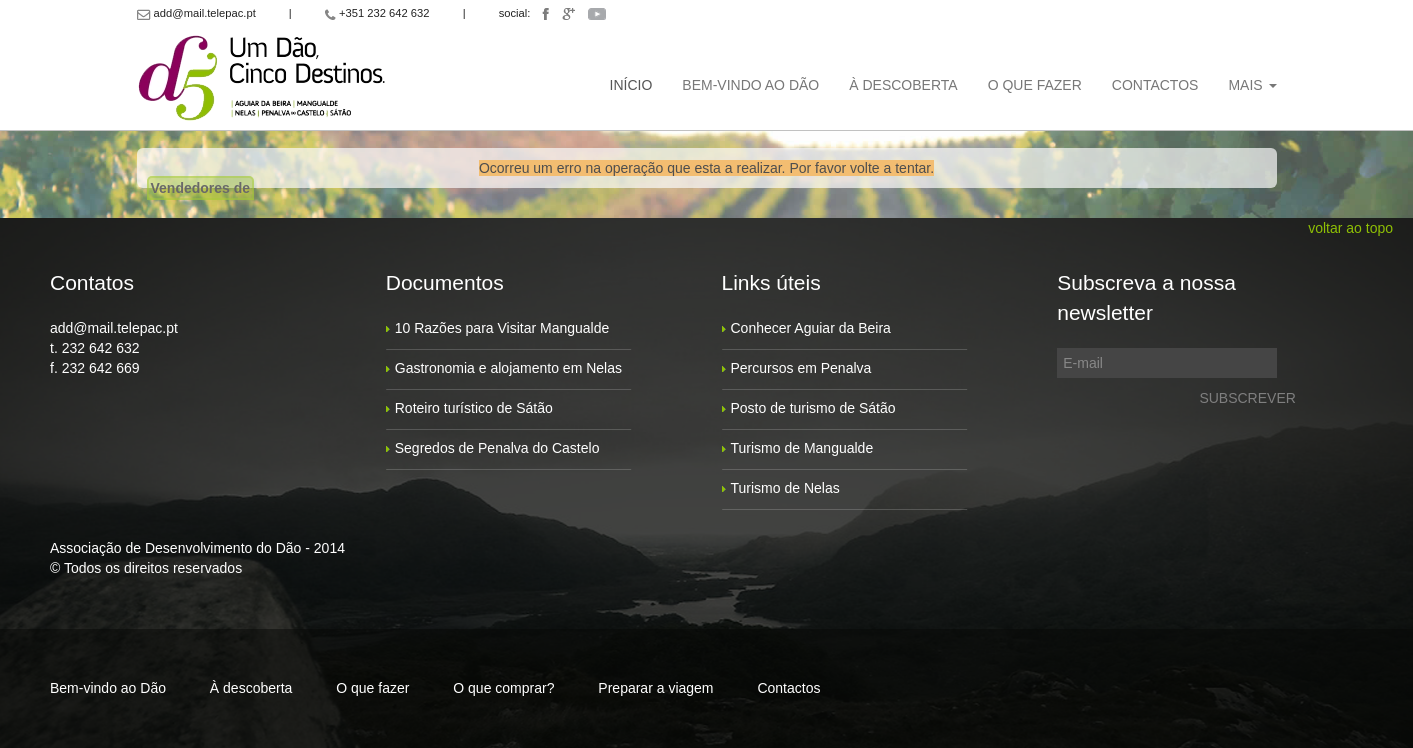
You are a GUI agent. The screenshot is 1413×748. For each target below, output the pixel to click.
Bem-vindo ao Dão (750, 85)
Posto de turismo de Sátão (813, 408)
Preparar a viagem (655, 688)
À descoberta (903, 85)
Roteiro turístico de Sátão (474, 408)
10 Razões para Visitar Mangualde (502, 328)
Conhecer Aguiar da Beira (811, 328)
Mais (1252, 85)
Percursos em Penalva (801, 368)
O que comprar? (503, 688)
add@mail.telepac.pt (114, 328)
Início (631, 85)
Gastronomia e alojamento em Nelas (508, 368)
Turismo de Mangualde (802, 448)
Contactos (1155, 85)
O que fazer (1035, 85)
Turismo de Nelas (785, 488)
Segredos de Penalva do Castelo (497, 448)
